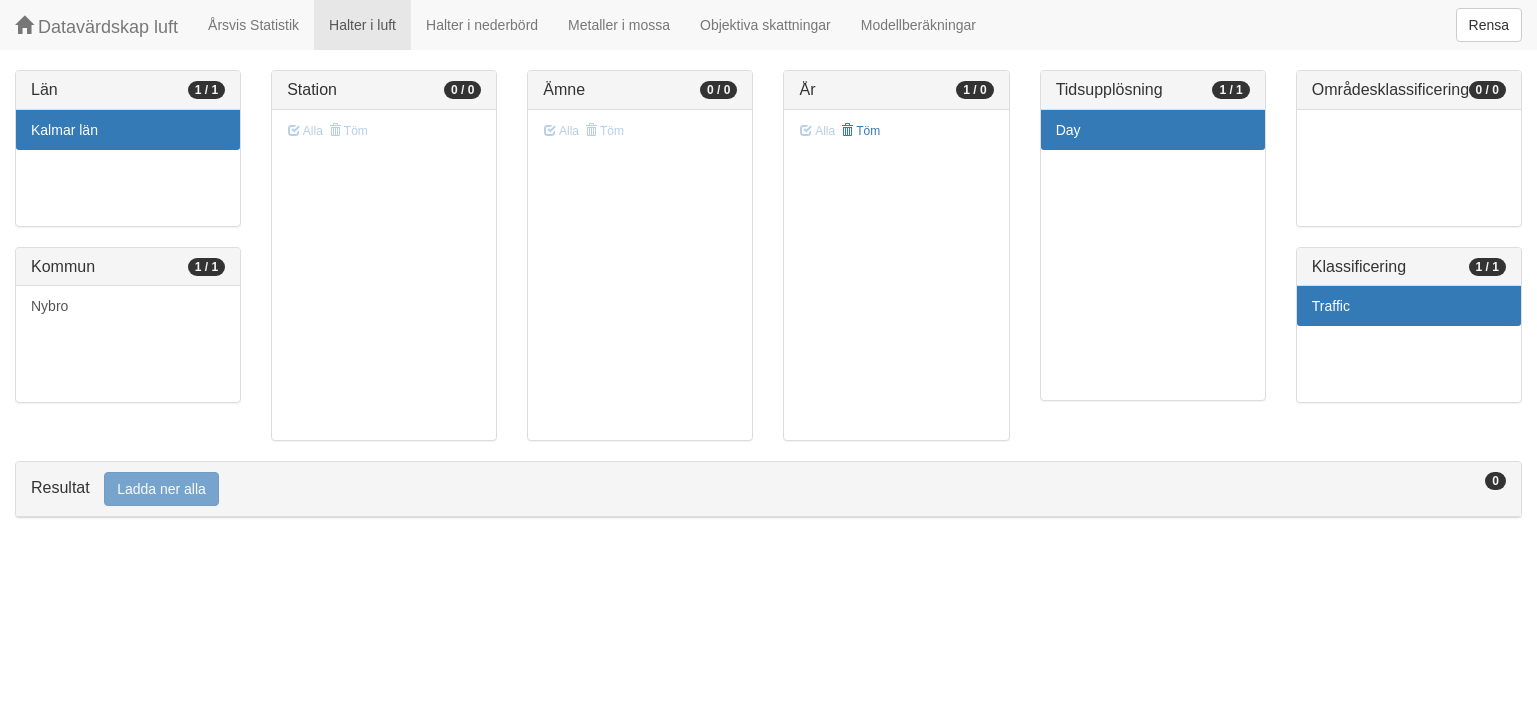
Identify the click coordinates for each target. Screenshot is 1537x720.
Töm (860, 131)
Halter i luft (362, 25)
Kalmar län (64, 130)
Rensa (1489, 25)
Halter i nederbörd (482, 25)
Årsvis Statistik (253, 25)
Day (1068, 130)
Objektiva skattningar (765, 25)
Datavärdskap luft (96, 26)
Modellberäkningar (918, 25)
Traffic (1331, 306)
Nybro (49, 306)
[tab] (768, 489)
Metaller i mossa (619, 25)
